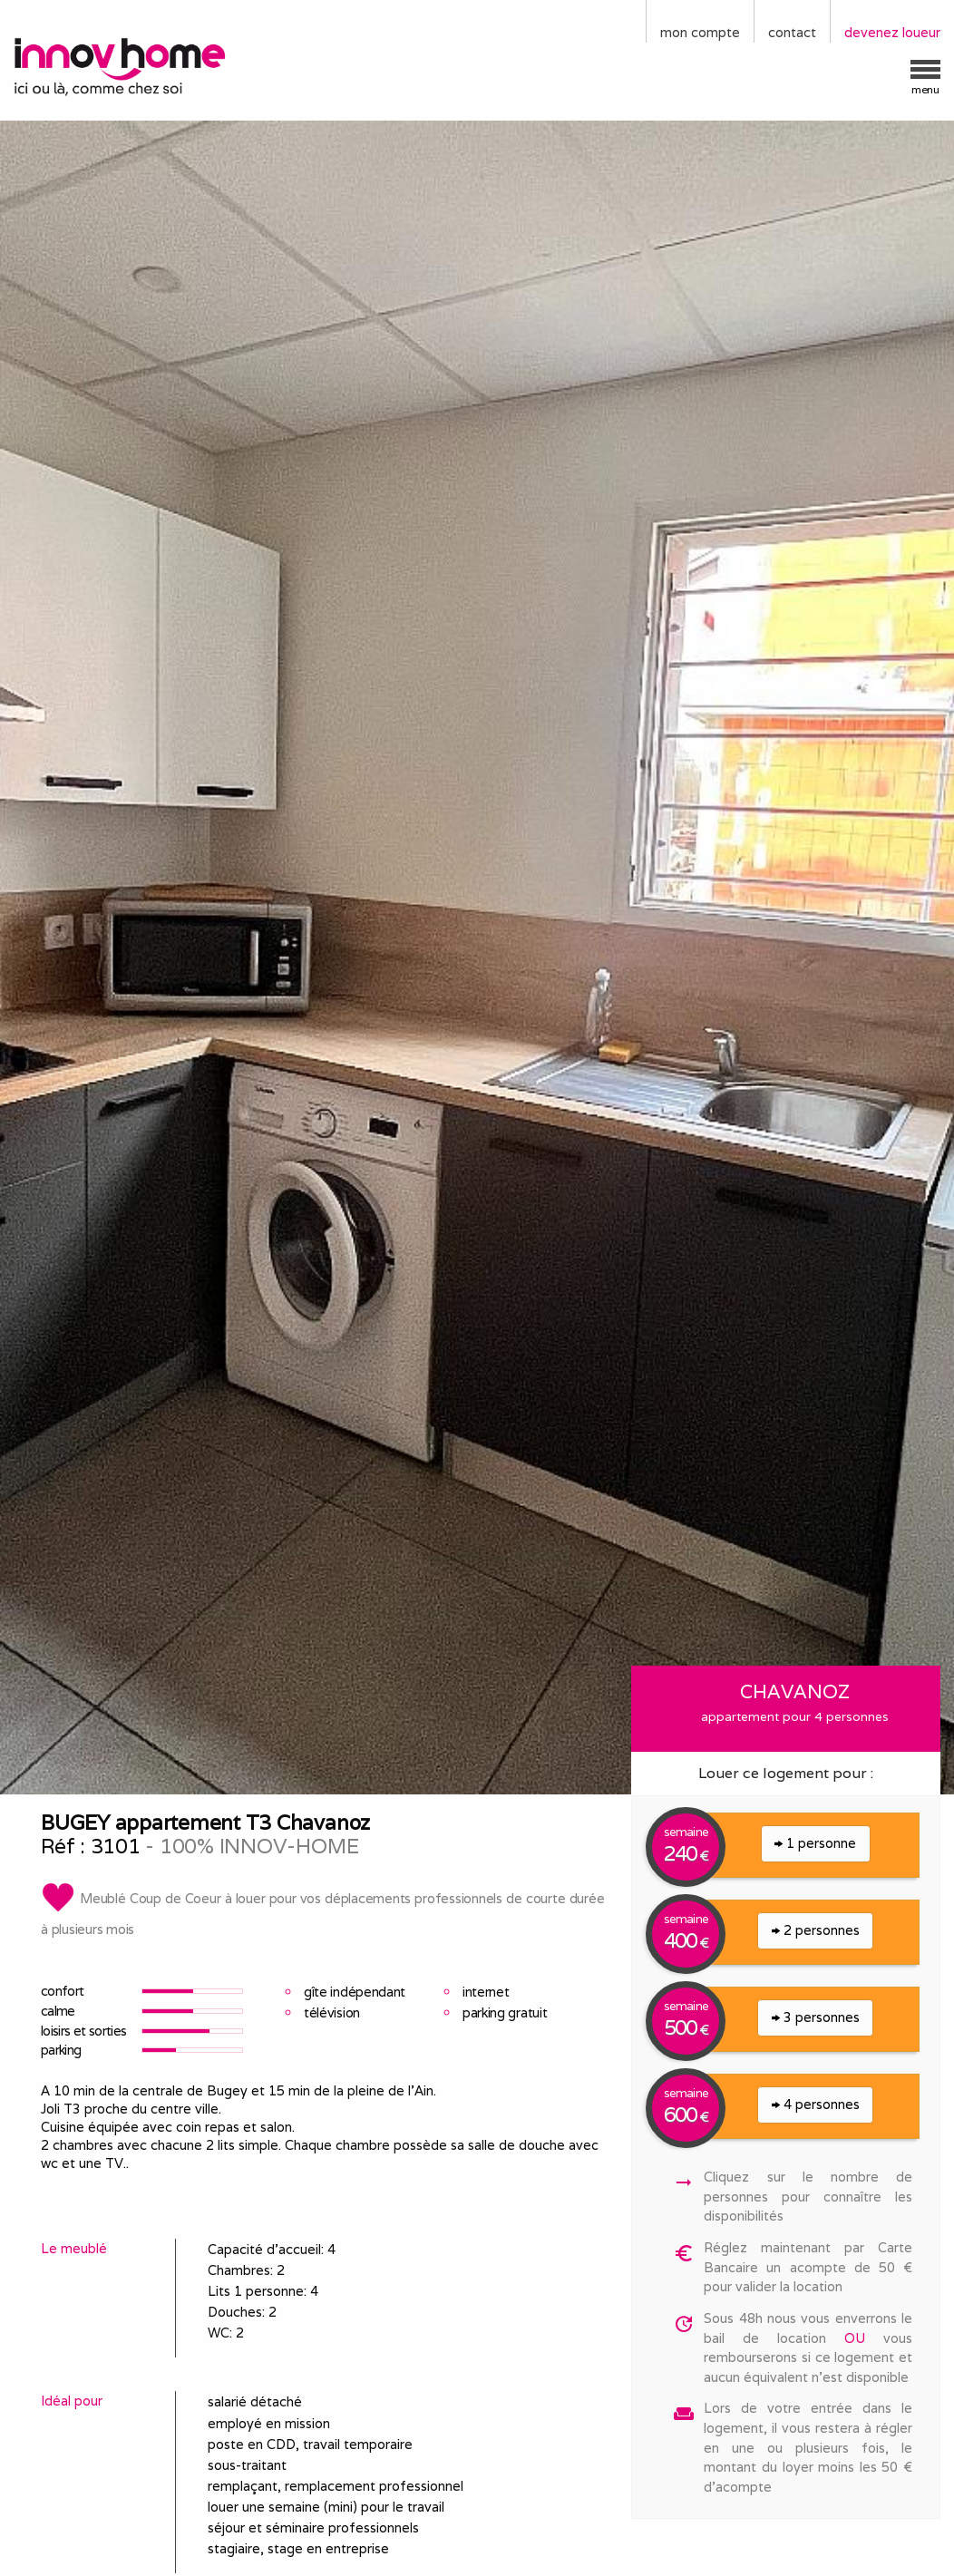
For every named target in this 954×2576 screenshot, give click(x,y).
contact (792, 32)
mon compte (700, 32)
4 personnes (816, 2104)
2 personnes (816, 1930)
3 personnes (816, 2017)
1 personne (815, 1843)
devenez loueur (892, 32)
